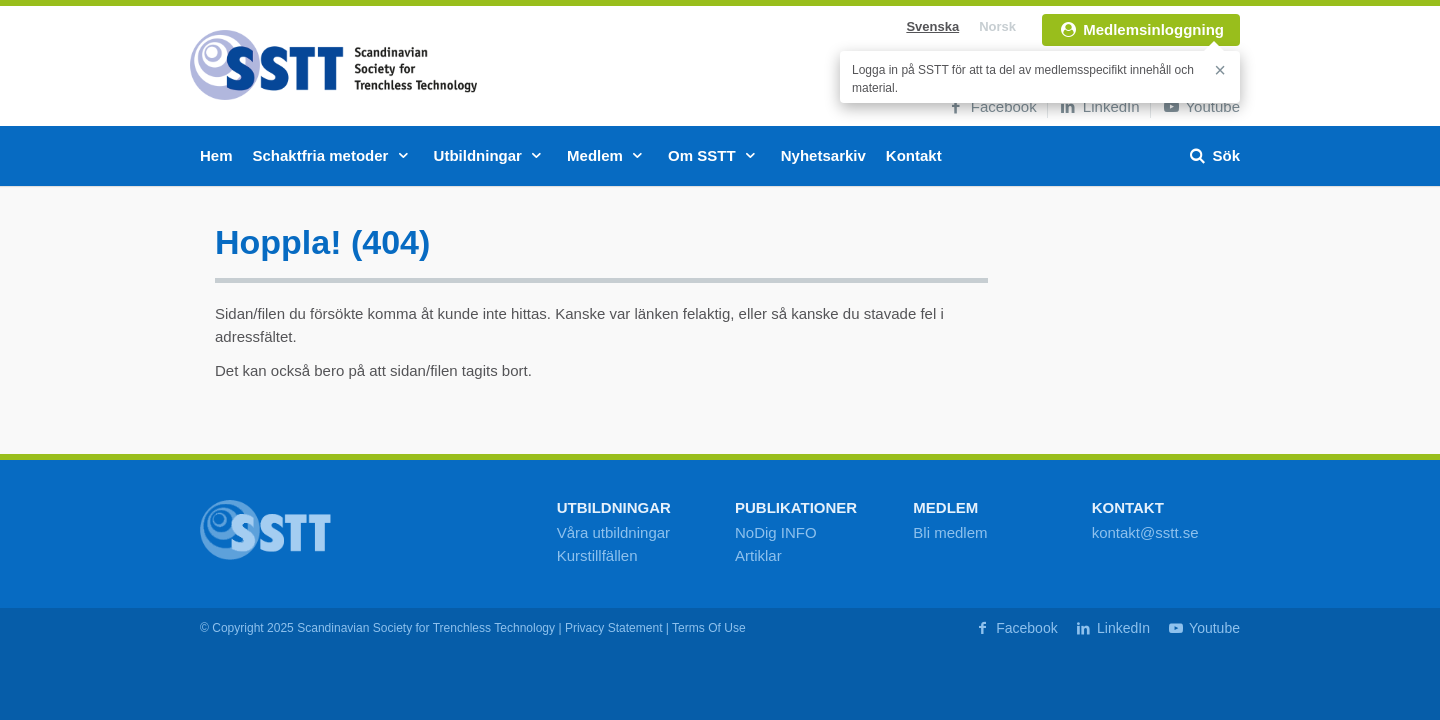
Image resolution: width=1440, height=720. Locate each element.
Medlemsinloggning (1141, 29)
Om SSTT (714, 155)
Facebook (991, 106)
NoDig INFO (776, 532)
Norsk (997, 26)
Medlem (607, 155)
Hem (216, 155)
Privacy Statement (614, 628)
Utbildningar (491, 155)
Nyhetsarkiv (823, 155)
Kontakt (914, 155)
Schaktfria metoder (333, 155)
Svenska (932, 26)
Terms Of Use (709, 628)
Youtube (1200, 106)
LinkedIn (1099, 106)
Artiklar (758, 555)
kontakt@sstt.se (1145, 532)
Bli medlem (950, 532)
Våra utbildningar (613, 532)
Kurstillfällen (597, 555)
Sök (1213, 155)
